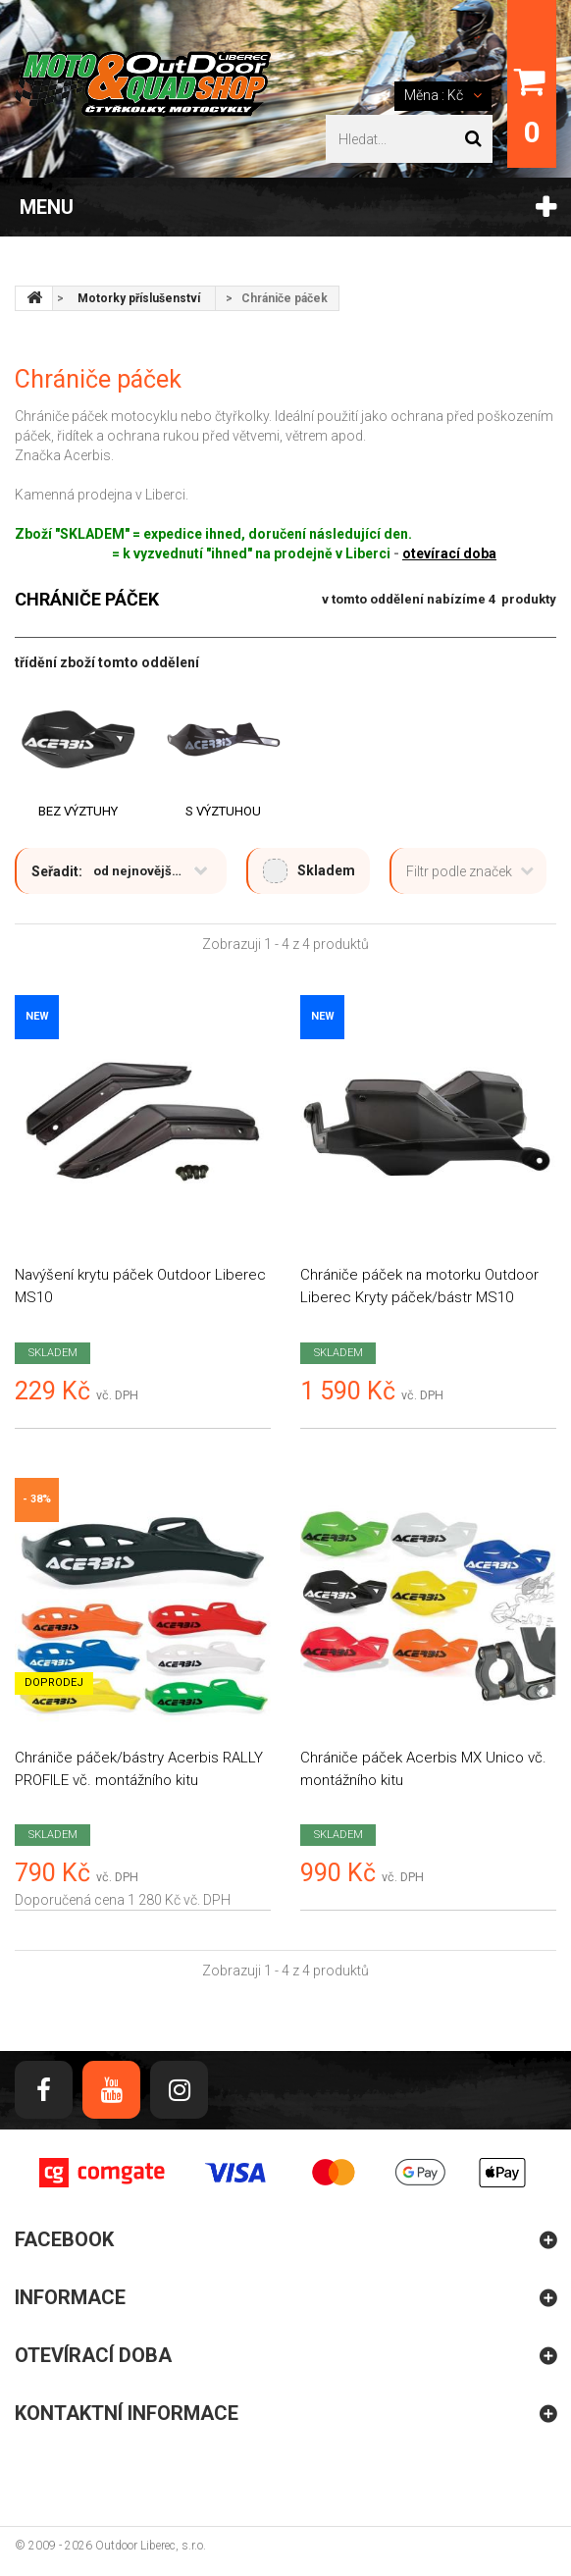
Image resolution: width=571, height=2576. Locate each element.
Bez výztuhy (78, 811)
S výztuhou (223, 811)
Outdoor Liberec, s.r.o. (150, 2545)
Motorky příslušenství (139, 298)
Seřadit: (56, 871)
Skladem (309, 871)
